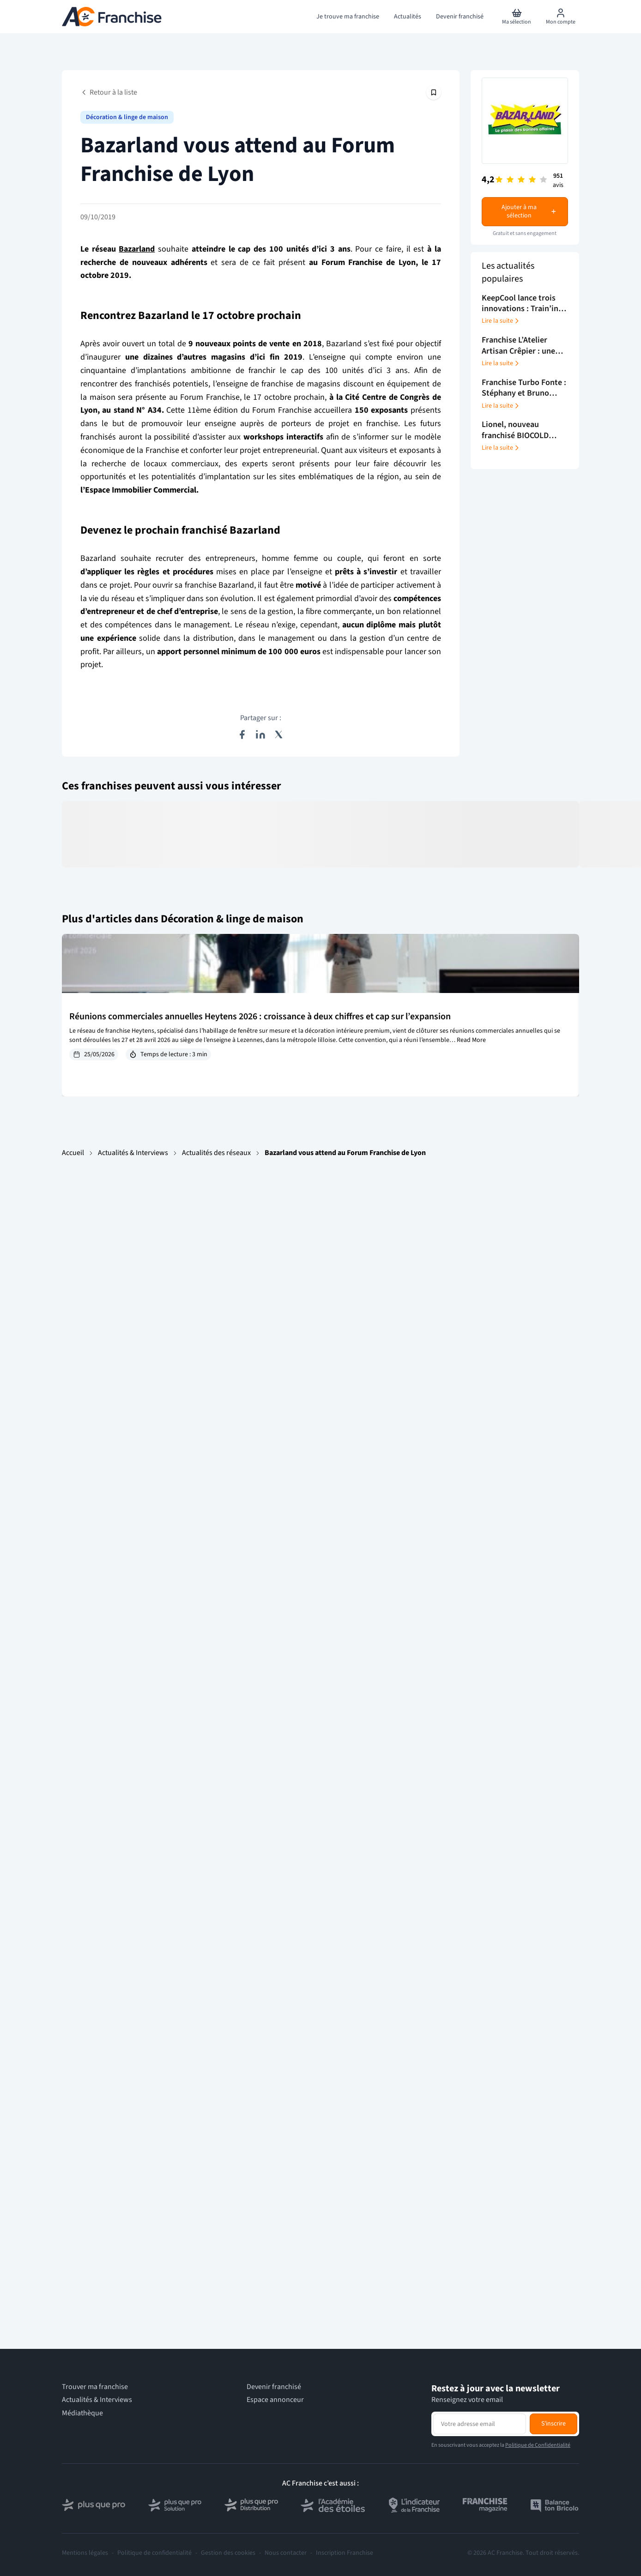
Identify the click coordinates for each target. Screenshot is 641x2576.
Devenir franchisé (274, 2387)
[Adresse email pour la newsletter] (479, 2423)
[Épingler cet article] (433, 92)
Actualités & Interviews (133, 1153)
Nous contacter (286, 2553)
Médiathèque (82, 2413)
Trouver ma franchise (95, 2387)
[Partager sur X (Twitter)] (279, 734)
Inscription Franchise (344, 2553)
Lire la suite (501, 321)
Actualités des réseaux (216, 1153)
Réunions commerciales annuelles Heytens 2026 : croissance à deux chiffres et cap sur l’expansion (260, 1016)
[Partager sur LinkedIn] (260, 734)
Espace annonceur (275, 2400)
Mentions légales (85, 2553)
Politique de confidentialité (154, 2553)
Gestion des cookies (228, 2553)
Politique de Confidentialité (537, 2445)
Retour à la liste (108, 92)
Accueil (73, 1153)
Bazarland (137, 249)
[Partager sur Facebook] (242, 734)
